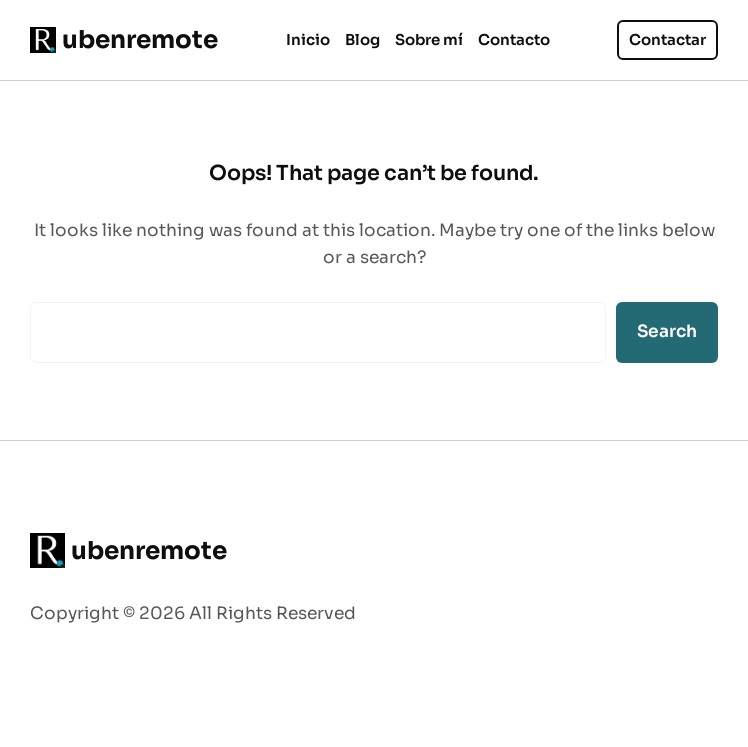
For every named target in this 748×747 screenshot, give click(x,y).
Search (667, 331)
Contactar (667, 39)
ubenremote (140, 39)
